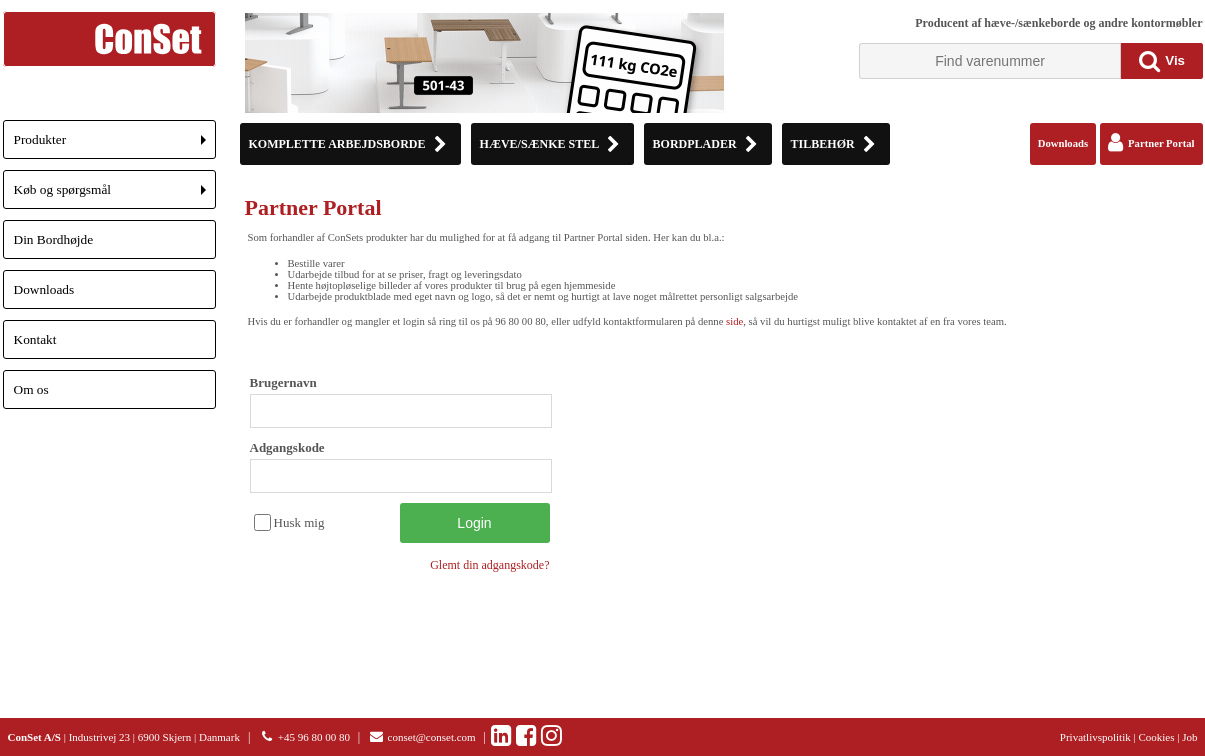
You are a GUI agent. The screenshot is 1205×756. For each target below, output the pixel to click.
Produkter (115, 145)
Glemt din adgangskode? (489, 565)
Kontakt (35, 339)
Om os (31, 389)
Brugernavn (283, 382)
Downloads (44, 289)
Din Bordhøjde (54, 239)
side (734, 321)
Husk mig (299, 522)
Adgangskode (287, 447)
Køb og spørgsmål (115, 195)
